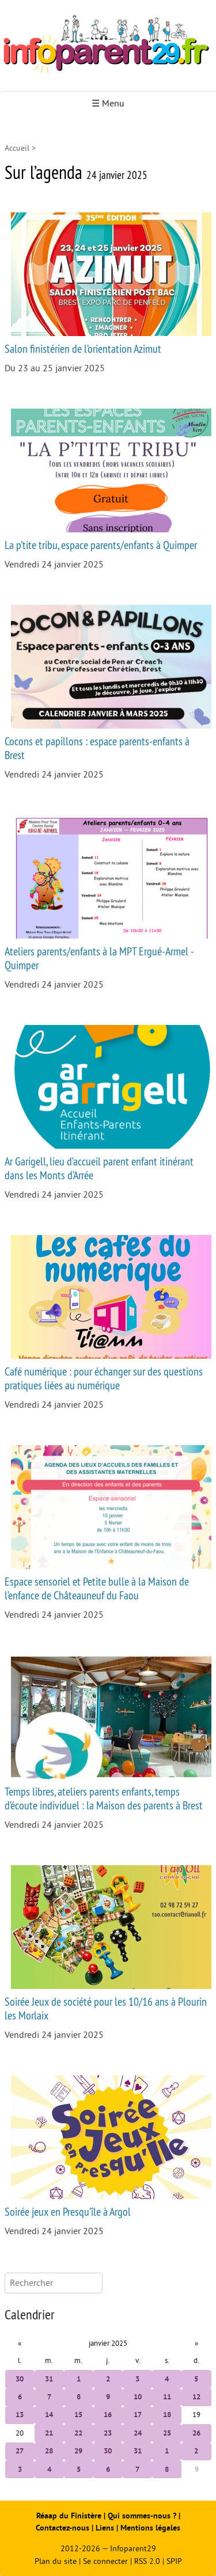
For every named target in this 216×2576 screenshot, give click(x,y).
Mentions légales (150, 2528)
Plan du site (56, 2561)
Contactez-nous (62, 2528)
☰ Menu (108, 103)
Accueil (17, 148)
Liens (105, 2528)
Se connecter (105, 2561)
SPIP (174, 2561)
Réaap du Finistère (68, 2516)
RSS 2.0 (147, 2561)
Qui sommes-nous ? (143, 2516)
